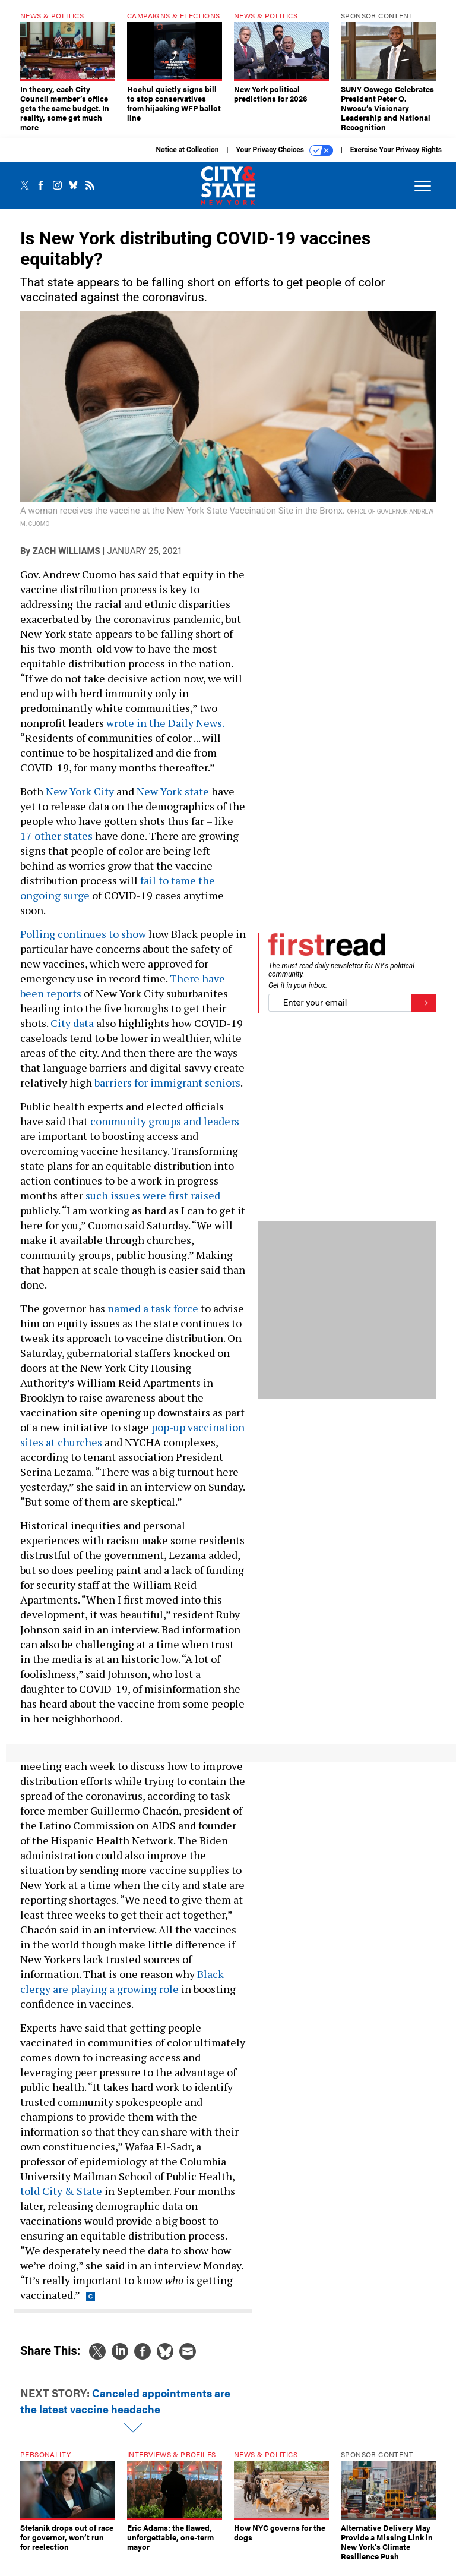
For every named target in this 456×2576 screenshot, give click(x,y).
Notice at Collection (187, 159)
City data (72, 1032)
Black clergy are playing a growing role (122, 1990)
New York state (173, 800)
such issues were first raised (153, 1204)
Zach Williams (66, 560)
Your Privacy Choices (284, 159)
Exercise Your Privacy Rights (396, 159)
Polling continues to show (83, 943)
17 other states (56, 844)
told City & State (61, 2200)
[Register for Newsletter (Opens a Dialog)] (423, 1012)
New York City (80, 800)
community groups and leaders (164, 1130)
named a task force (152, 1317)
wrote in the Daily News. (165, 732)
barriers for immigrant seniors (167, 1091)
